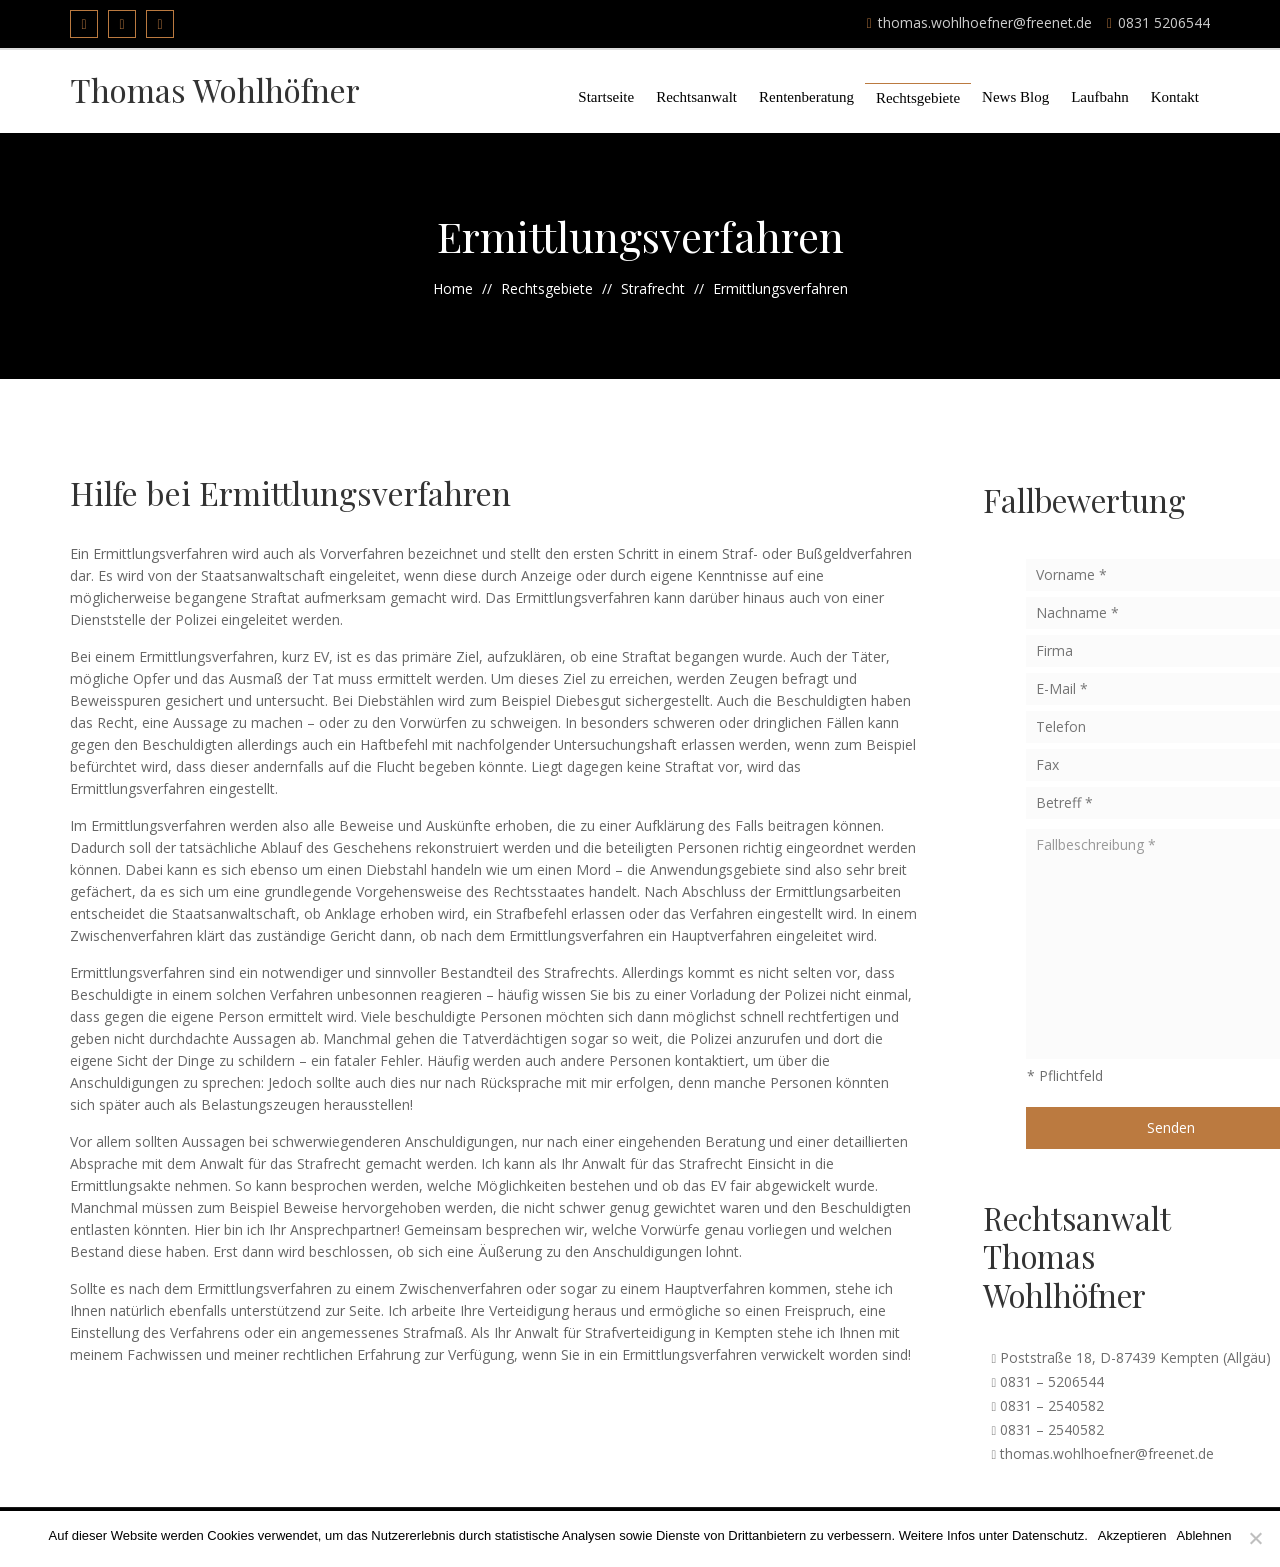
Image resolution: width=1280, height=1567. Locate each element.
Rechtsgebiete (918, 98)
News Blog (1015, 97)
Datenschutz (1048, 1535)
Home (453, 288)
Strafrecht (653, 288)
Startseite (606, 97)
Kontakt (1175, 97)
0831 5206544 (1158, 22)
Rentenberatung (806, 97)
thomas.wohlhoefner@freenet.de (979, 22)
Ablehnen (1204, 1535)
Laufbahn (1099, 97)
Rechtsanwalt (696, 97)
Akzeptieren (1132, 1535)
